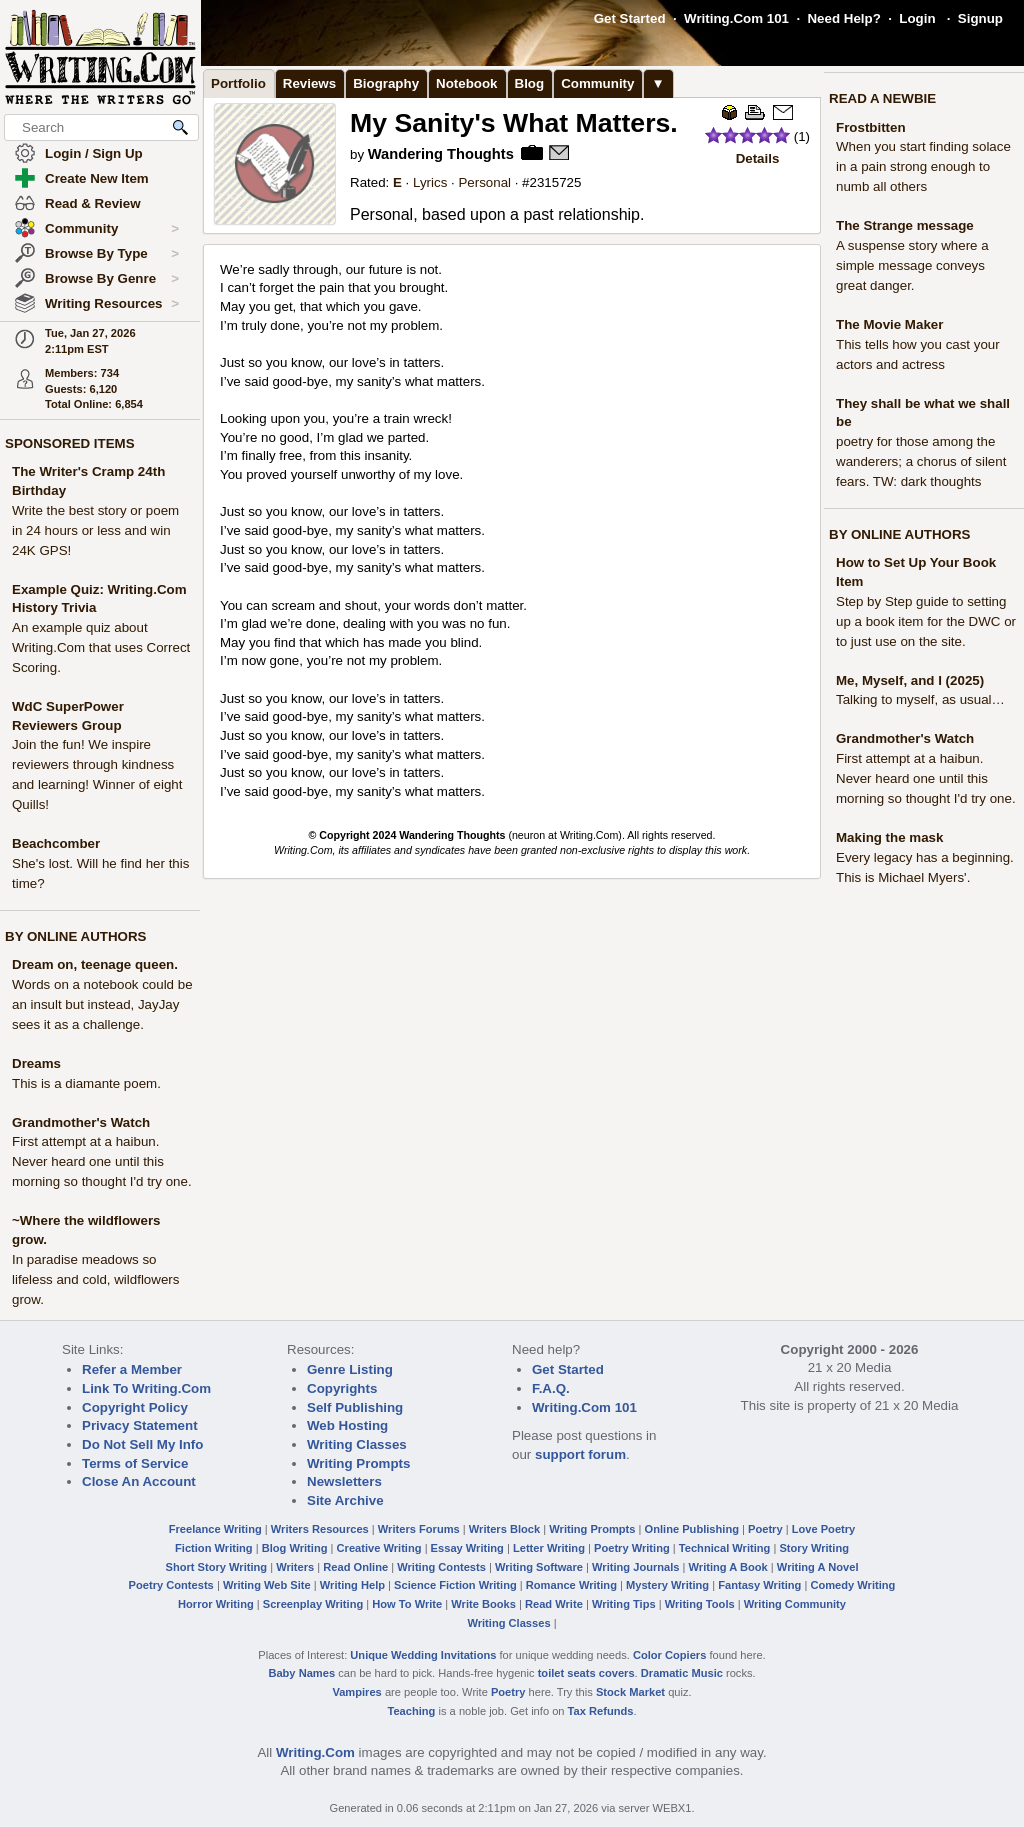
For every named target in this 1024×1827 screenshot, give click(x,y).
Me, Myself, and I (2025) (910, 680)
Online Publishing (692, 1529)
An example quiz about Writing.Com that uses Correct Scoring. (101, 647)
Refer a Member (132, 1369)
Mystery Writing (667, 1585)
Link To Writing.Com (146, 1388)
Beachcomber (56, 843)
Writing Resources (112, 304)
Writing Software (539, 1567)
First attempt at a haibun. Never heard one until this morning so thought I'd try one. (102, 1161)
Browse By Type (112, 254)
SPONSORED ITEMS (70, 443)
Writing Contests (441, 1567)
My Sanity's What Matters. (514, 123)
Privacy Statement (140, 1425)
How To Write (407, 1604)
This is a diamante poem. (86, 1083)
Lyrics (430, 182)
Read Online (355, 1567)
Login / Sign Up (94, 153)
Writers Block (504, 1529)
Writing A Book (728, 1567)
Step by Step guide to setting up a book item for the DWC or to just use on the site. (926, 621)
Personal (484, 182)
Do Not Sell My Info (142, 1444)
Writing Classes (357, 1444)
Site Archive (345, 1500)
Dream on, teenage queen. (95, 964)
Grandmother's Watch (81, 1122)
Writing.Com (315, 1752)
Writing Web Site (267, 1585)
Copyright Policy (135, 1407)
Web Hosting (347, 1425)
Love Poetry (824, 1529)
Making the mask (889, 837)
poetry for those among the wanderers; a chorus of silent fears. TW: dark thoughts (921, 461)
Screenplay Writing (313, 1604)
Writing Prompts (358, 1463)
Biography (386, 83)
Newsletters (344, 1481)
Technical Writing (725, 1548)
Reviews (309, 83)
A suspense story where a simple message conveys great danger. (912, 265)
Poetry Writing (632, 1548)
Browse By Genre (112, 279)
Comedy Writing (852, 1585)
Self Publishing (355, 1407)
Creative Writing (379, 1548)
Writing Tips (624, 1604)
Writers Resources (320, 1529)
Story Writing (814, 1548)
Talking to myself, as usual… (920, 699)
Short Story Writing (216, 1567)
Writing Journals (635, 1567)
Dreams (36, 1063)
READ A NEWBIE (882, 98)
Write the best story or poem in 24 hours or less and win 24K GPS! (95, 530)
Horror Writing (216, 1604)
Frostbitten (871, 127)
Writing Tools (700, 1604)
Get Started (630, 18)
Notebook (466, 83)
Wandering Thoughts (441, 154)
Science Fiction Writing (455, 1585)
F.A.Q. (551, 1388)
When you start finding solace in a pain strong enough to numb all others (923, 166)
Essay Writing (467, 1548)
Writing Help (352, 1585)
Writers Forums (419, 1529)
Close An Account (139, 1481)
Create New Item (97, 178)
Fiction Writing (214, 1548)
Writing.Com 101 (736, 18)
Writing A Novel (818, 1567)
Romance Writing (571, 1585)
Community (112, 229)
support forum (580, 1454)
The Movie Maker (889, 324)
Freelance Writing (215, 1529)
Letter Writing (549, 1548)
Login (917, 18)
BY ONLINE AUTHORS (75, 936)
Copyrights (342, 1388)
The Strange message (905, 225)
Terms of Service (135, 1463)
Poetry (765, 1529)
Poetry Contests (171, 1585)
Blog (530, 83)
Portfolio (238, 83)
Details (758, 158)
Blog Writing (295, 1548)
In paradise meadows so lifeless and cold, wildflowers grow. (95, 1279)
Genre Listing (350, 1369)
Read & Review (93, 203)
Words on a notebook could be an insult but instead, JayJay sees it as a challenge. (102, 1004)
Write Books (483, 1604)
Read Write (554, 1604)
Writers (295, 1567)
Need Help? (843, 18)
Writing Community (795, 1604)
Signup (980, 18)
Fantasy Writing (759, 1585)
